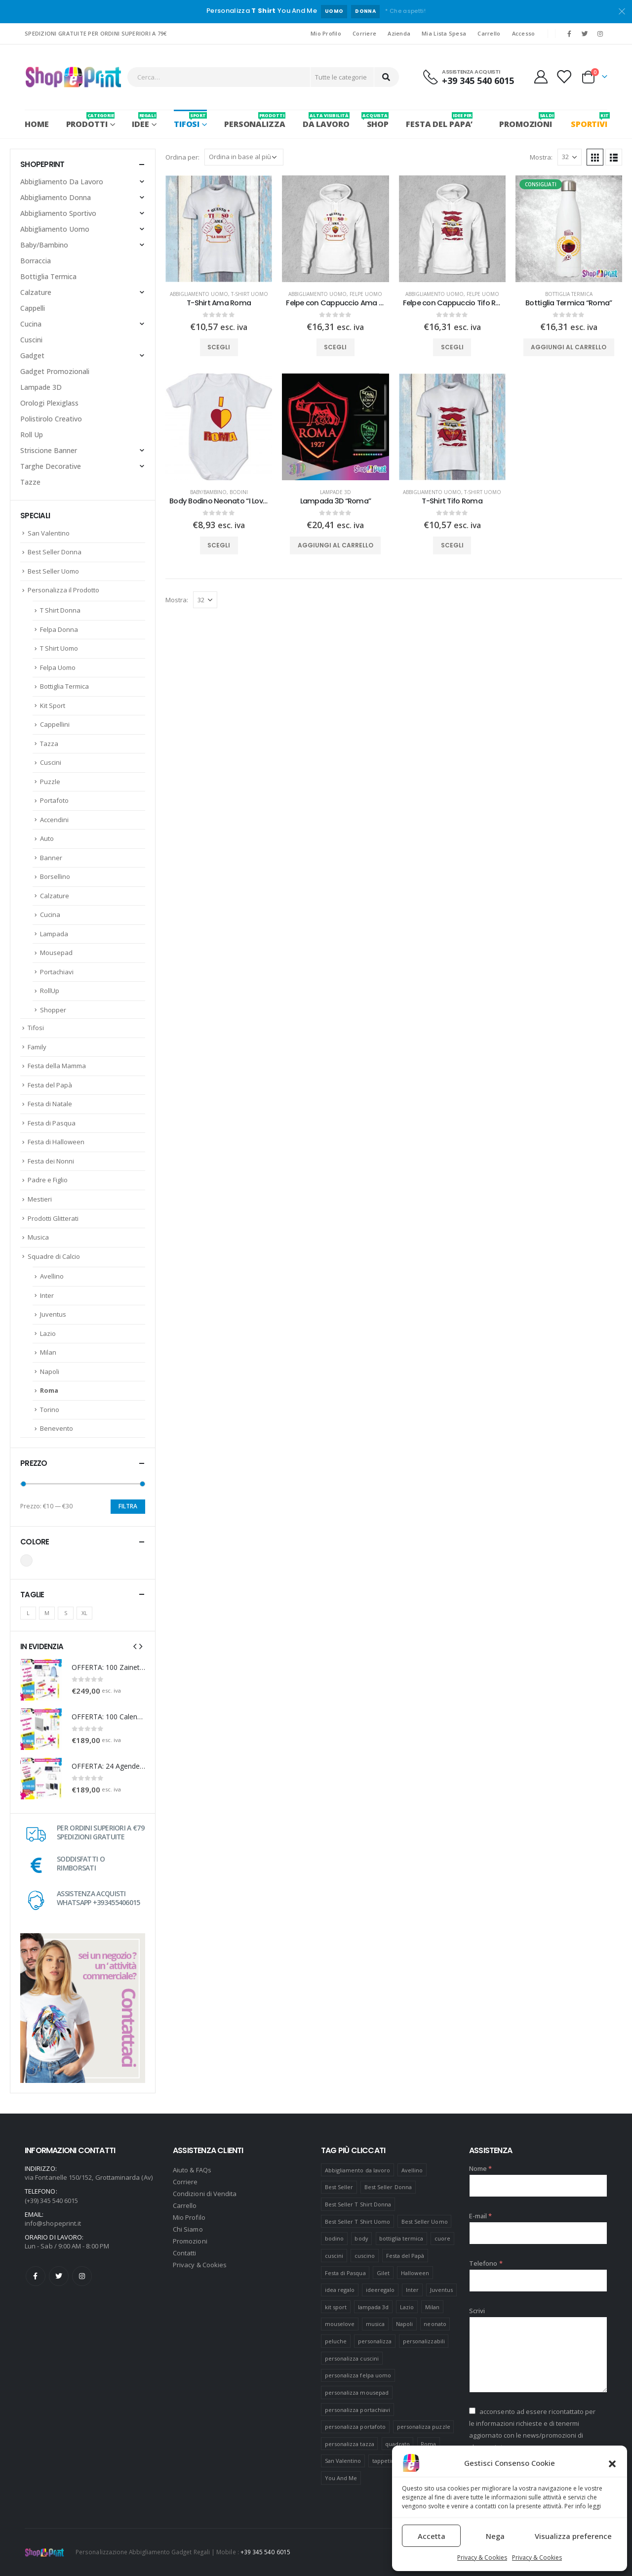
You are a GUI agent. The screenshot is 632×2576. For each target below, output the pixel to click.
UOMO (334, 11)
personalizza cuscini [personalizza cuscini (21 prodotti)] (352, 2358)
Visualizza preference (573, 2536)
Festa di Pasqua (52, 1123)
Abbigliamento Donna (55, 197)
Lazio (48, 1333)
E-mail (480, 2215)
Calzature (35, 292)
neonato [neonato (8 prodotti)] (435, 2323)
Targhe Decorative (50, 466)
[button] (612, 2463)
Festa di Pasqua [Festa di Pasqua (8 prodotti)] (345, 2273)
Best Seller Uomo (53, 571)
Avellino (52, 1276)
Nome (480, 2168)
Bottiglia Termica (568, 294)
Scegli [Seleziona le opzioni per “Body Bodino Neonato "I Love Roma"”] (218, 545)
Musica (38, 1237)
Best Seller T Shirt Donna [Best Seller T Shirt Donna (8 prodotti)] (358, 2204)
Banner (51, 857)
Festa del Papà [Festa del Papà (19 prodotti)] (405, 2255)
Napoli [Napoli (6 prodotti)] (404, 2323)
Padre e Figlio (48, 1179)
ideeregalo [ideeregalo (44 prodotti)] (380, 2289)
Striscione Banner (48, 450)
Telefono (486, 2263)
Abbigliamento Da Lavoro (61, 181)
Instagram (82, 2276)
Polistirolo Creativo (51, 418)
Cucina (30, 324)
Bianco (26, 1560)
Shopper (53, 1009)
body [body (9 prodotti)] (361, 2238)
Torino (49, 1409)
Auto (47, 838)
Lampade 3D (335, 492)
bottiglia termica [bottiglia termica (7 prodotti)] (401, 2238)
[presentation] (134, 1646)
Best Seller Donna (54, 551)
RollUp (49, 990)
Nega (495, 2536)
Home (37, 124)
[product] (218, 228)
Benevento (56, 1428)
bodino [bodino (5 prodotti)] (334, 2238)
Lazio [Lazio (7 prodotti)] (407, 2307)
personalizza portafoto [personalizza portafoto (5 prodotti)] (355, 2426)
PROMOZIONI (525, 120)
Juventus (53, 1314)
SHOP (378, 120)
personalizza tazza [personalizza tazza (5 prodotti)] (349, 2444)
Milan (48, 1352)
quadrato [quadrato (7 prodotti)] (397, 2444)
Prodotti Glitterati (53, 1218)
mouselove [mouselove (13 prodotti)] (340, 2323)
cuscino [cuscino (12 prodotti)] (365, 2255)
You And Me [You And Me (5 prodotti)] (341, 2478)
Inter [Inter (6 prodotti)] (412, 2289)
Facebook (35, 2276)
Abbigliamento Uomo (199, 294)
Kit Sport (52, 705)
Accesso (523, 33)
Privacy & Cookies (482, 2557)
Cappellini (55, 724)
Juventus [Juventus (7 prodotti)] (441, 2289)
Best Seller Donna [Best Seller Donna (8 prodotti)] (388, 2187)
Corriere (364, 33)
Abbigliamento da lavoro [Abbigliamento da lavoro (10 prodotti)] (358, 2170)
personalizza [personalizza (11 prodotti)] (375, 2341)
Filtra (127, 1506)
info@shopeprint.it (53, 2223)
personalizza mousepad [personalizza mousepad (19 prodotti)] (357, 2392)
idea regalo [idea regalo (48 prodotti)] (340, 2289)
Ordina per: (182, 157)
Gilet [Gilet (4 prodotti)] (383, 2273)
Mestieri (40, 1199)
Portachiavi (57, 971)
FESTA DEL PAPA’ (439, 120)
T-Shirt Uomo (249, 294)
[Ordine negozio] (243, 157)
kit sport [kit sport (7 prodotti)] (336, 2307)
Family (37, 1046)
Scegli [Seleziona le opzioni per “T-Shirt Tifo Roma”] (452, 545)
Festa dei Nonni (51, 1161)
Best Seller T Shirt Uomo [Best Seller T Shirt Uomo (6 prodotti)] (358, 2221)
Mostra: (541, 157)
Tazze (30, 482)
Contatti (185, 2252)
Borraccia (35, 260)
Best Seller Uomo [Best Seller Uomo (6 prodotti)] (424, 2221)
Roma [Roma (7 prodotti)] (428, 2444)
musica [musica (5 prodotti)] (375, 2323)
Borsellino (55, 876)
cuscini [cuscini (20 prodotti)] (334, 2255)
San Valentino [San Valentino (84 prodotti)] (343, 2460)
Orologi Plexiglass (49, 403)
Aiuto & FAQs (192, 2169)
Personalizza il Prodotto (63, 589)
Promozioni (190, 2241)
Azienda (399, 33)
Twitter (59, 2276)
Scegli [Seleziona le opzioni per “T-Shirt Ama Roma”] (218, 347)
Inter (47, 1295)
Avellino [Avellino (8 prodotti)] (412, 2170)
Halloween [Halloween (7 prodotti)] (415, 2273)
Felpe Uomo (366, 294)
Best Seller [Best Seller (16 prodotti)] (339, 2187)
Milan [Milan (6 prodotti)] (432, 2307)
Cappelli (32, 308)
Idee (144, 120)
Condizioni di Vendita (205, 2193)
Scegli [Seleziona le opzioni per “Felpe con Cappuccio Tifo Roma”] (452, 347)
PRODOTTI (90, 120)
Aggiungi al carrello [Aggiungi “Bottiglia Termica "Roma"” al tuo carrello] (568, 347)
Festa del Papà (50, 1084)
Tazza (49, 743)
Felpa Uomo (58, 667)
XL (84, 1613)
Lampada (54, 933)
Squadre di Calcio (54, 1256)
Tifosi (190, 120)
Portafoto (54, 800)
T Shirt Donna (60, 610)
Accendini (54, 819)
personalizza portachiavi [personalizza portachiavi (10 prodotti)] (358, 2409)
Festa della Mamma (57, 1065)
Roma (49, 1390)
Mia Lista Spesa (444, 33)
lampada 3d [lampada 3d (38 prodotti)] (373, 2307)
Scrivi (477, 2310)
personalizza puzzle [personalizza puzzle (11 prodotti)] (423, 2426)
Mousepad (56, 952)
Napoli (49, 1371)
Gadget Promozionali (54, 371)
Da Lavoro (326, 120)
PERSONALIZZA (254, 120)
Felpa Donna (59, 629)
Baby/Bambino (208, 492)
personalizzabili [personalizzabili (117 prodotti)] (424, 2341)
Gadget (32, 355)
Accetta (431, 2536)
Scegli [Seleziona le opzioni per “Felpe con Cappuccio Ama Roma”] (335, 347)
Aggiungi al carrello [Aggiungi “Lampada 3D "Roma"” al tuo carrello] (335, 545)
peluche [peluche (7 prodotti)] (336, 2341)
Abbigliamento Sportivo (58, 213)
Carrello (488, 33)
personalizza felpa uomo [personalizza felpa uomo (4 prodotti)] (358, 2375)
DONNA (365, 11)
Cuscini (31, 339)
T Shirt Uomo (59, 648)
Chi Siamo (188, 2229)
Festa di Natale (50, 1103)
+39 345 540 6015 (265, 2552)
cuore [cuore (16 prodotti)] (442, 2238)
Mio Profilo (326, 33)
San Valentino (49, 533)
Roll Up (31, 434)
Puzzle (50, 781)
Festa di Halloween (56, 1141)
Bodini (239, 492)
